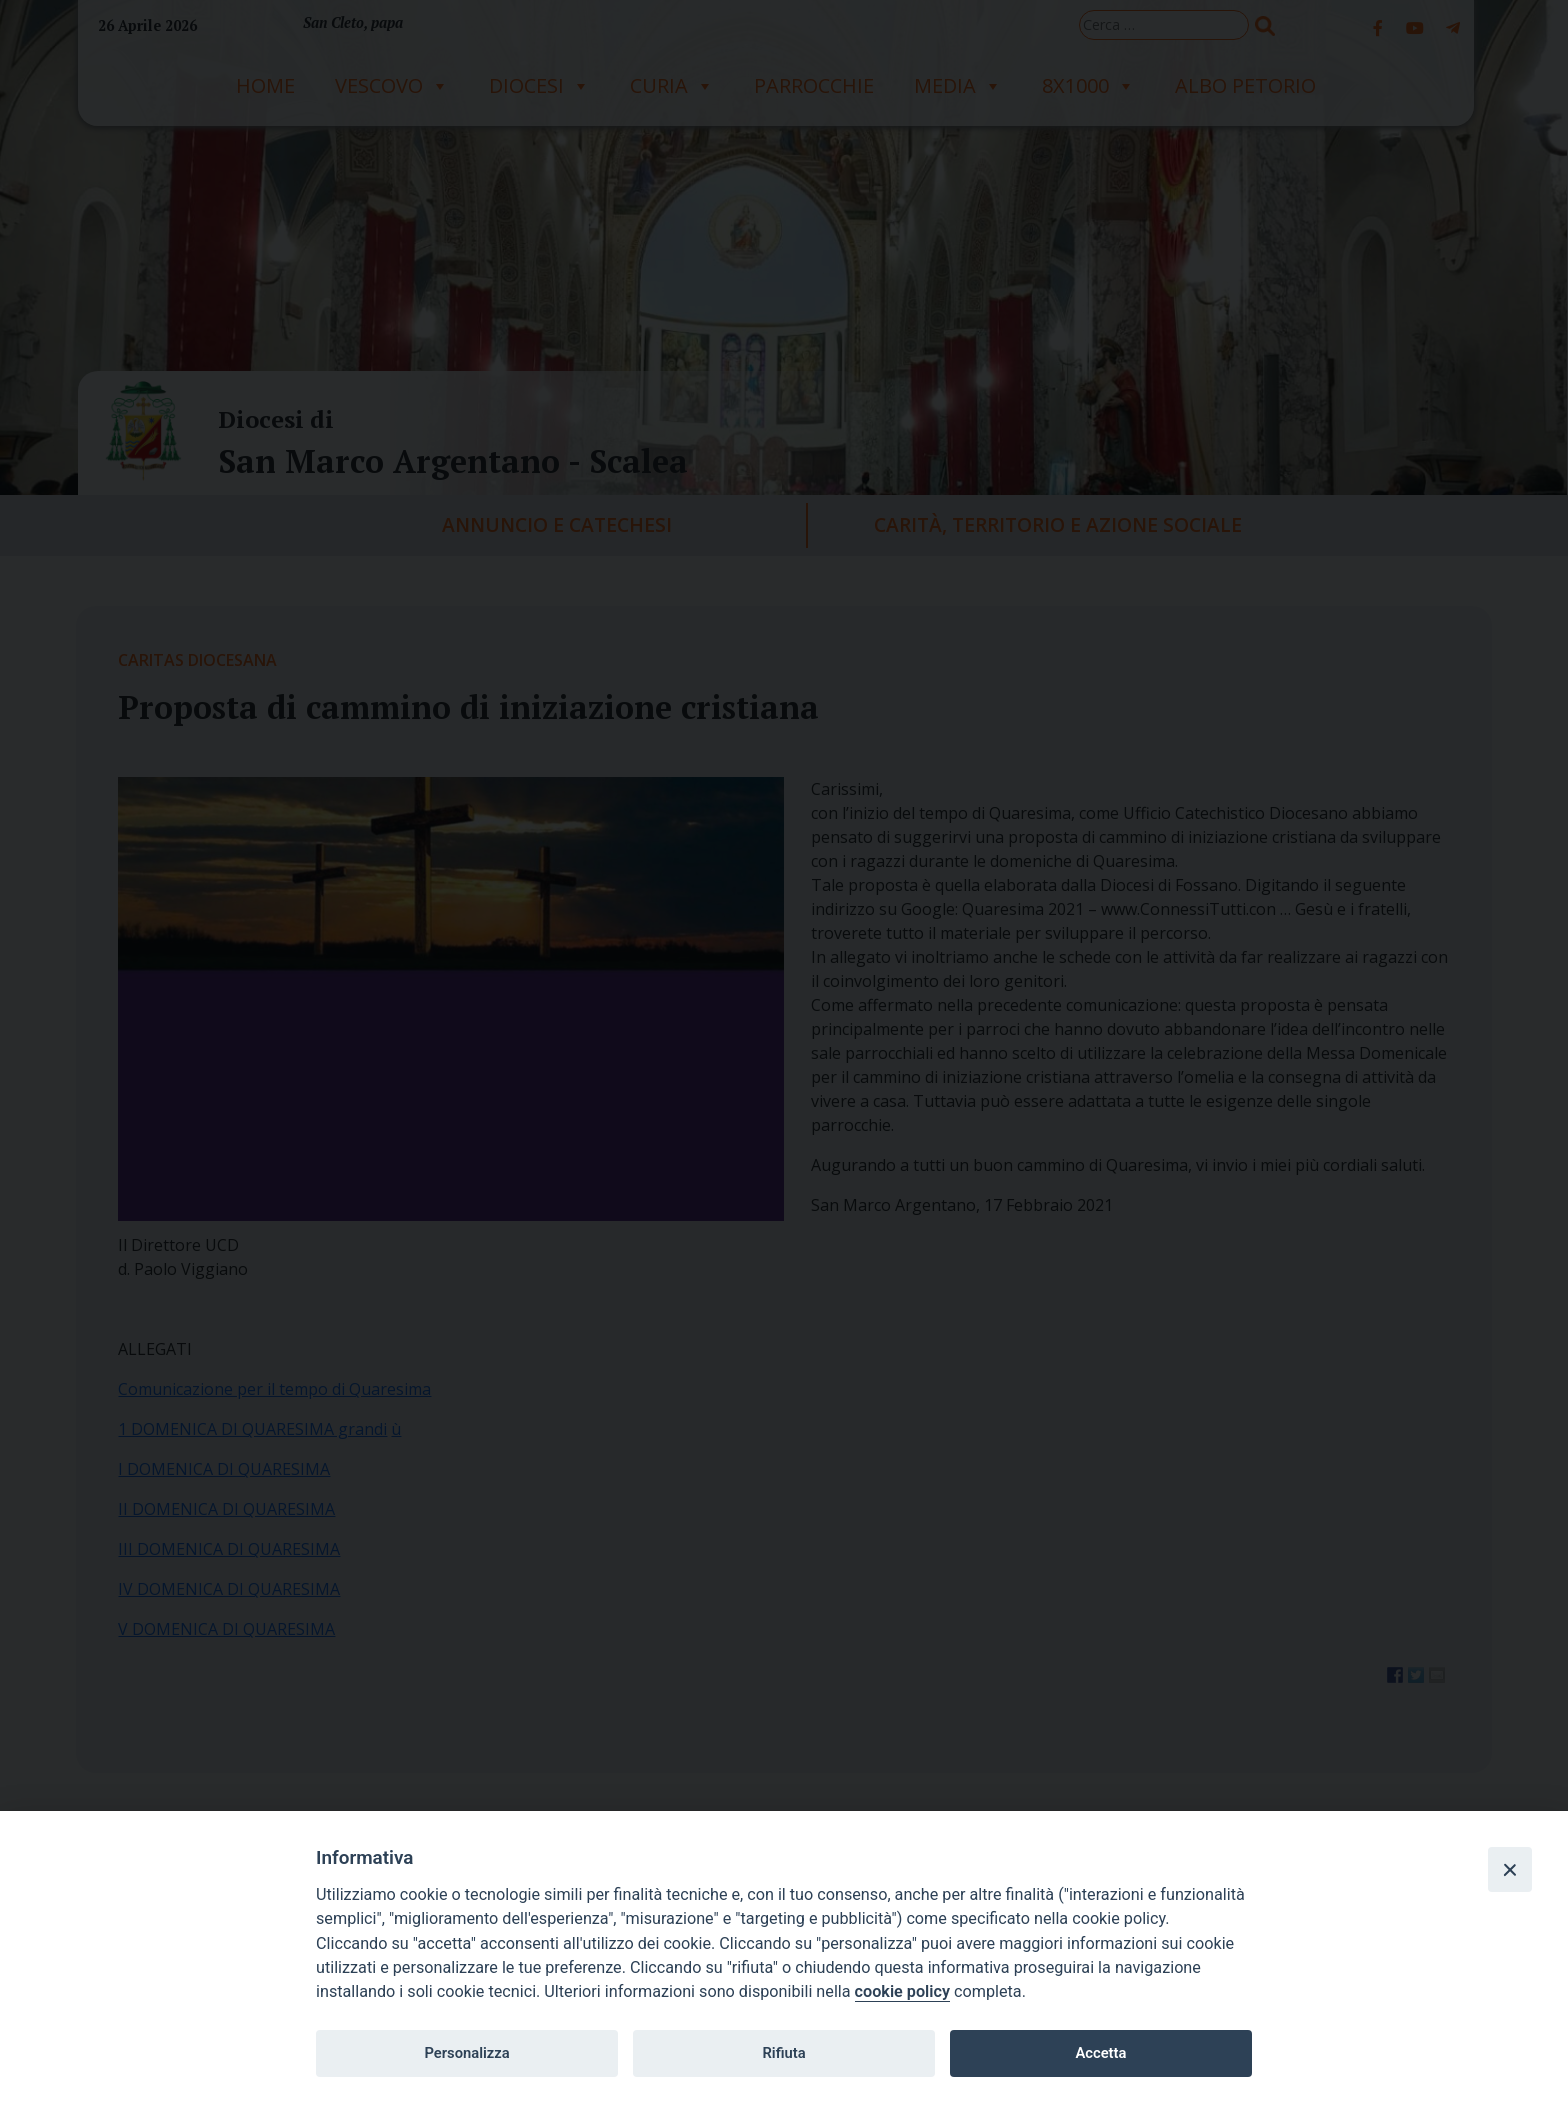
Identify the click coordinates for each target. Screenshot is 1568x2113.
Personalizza (466, 2053)
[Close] (1510, 1869)
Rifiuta (783, 2053)
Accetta (1100, 2053)
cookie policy (902, 1991)
